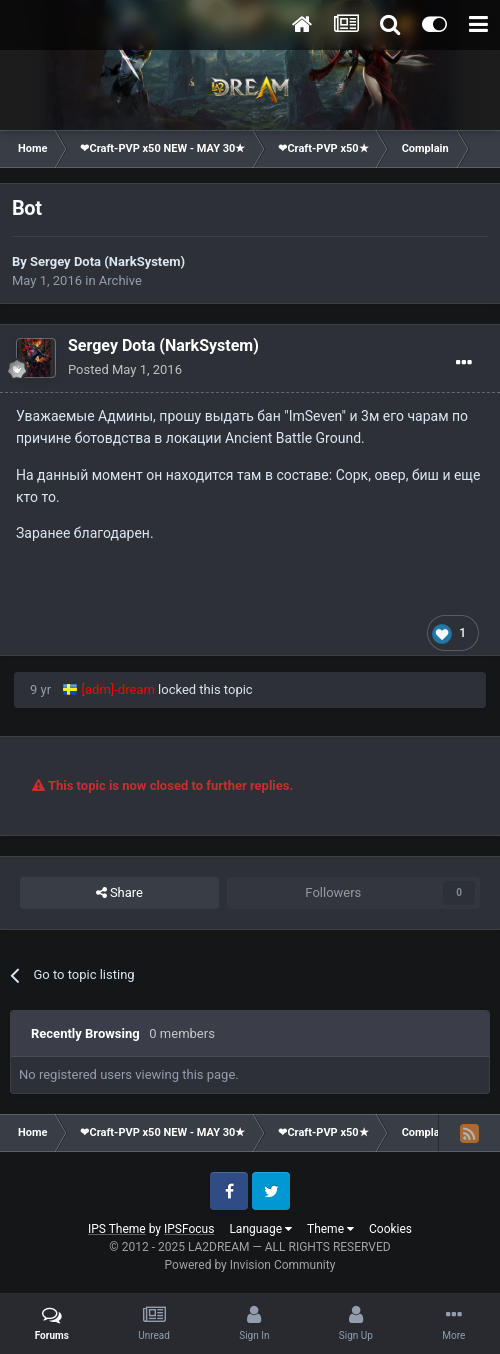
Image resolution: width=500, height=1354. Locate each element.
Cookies (390, 1229)
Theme (330, 1229)
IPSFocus (189, 1229)
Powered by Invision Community (250, 1265)
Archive (120, 280)
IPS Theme (117, 1229)
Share (119, 893)
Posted (125, 369)
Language (260, 1229)
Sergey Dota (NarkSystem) (107, 261)
